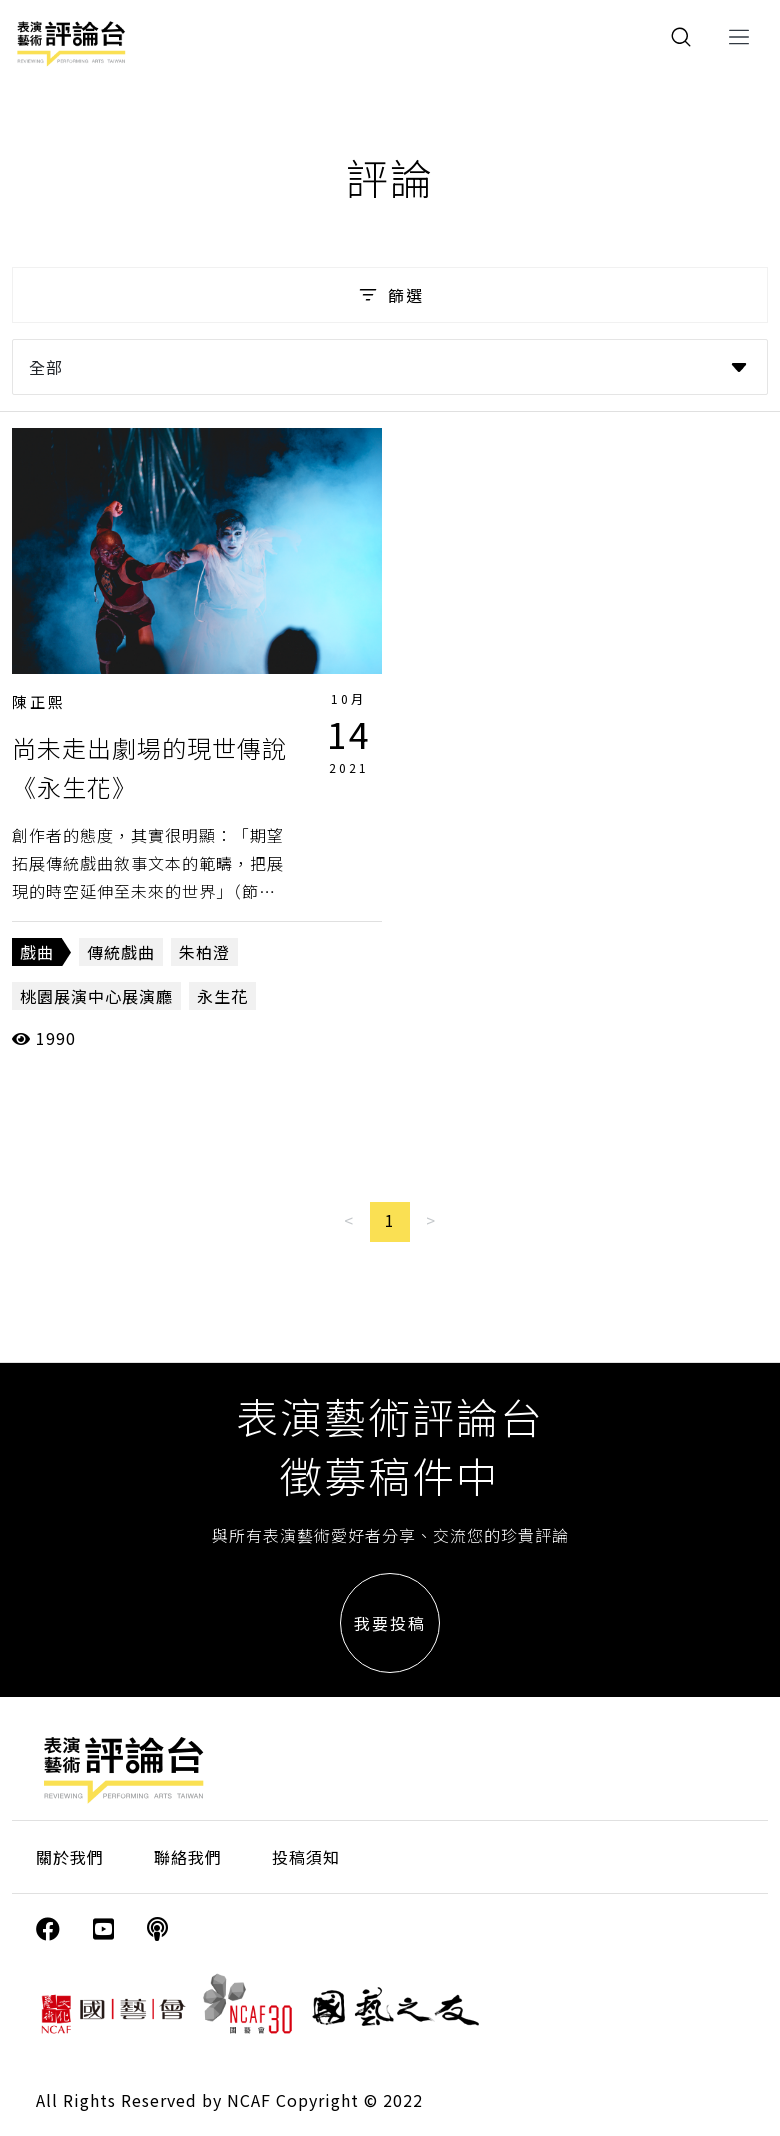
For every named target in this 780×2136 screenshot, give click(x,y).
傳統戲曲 (121, 952)
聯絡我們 (188, 1857)
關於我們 (70, 1857)
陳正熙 (39, 701)
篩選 (389, 295)
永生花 (222, 996)
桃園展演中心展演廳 (96, 996)
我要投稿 (390, 1623)
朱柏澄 (204, 952)
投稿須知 (306, 1857)
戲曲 (37, 952)
